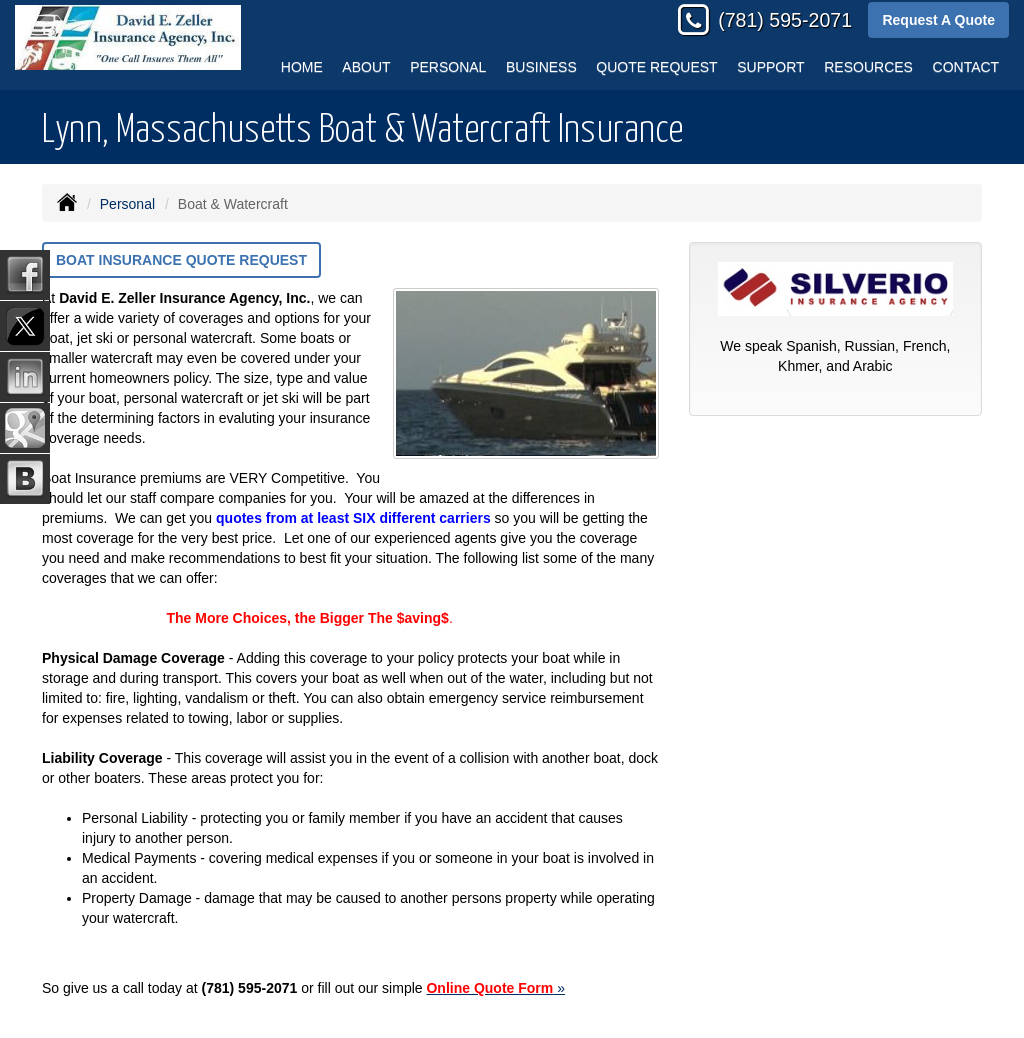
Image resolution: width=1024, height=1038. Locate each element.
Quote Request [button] (656, 67)
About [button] (366, 67)
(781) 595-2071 (785, 20)
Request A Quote (938, 20)
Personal (127, 204)
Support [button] (770, 67)
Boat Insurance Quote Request (181, 260)
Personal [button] (448, 67)
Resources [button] (868, 67)
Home (302, 67)
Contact (966, 67)
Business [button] (541, 67)
